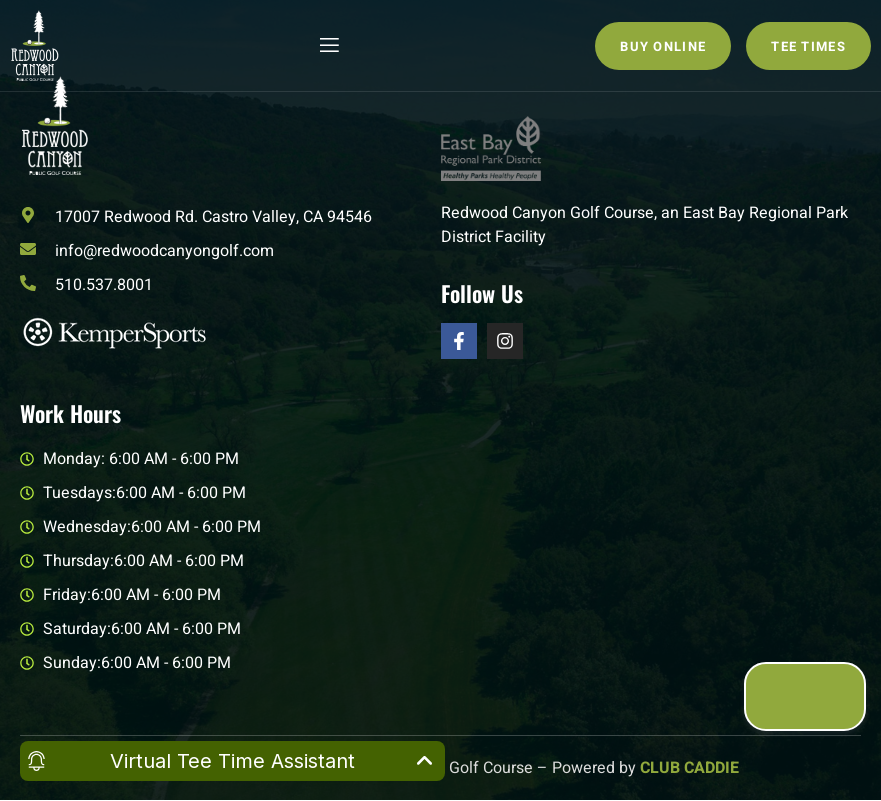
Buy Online (663, 46)
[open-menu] (328, 45)
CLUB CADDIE (689, 768)
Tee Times (808, 46)
